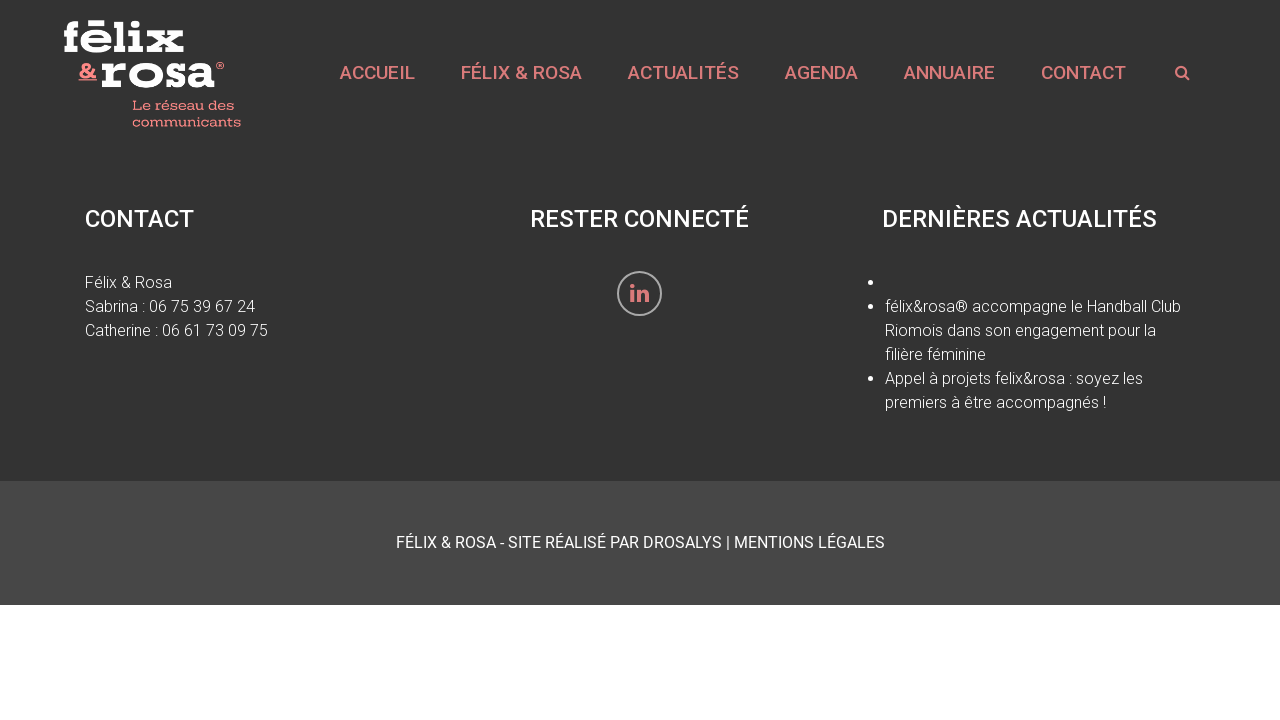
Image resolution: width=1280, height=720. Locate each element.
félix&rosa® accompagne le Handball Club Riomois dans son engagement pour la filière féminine (1033, 330)
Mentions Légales (809, 542)
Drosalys (682, 542)
